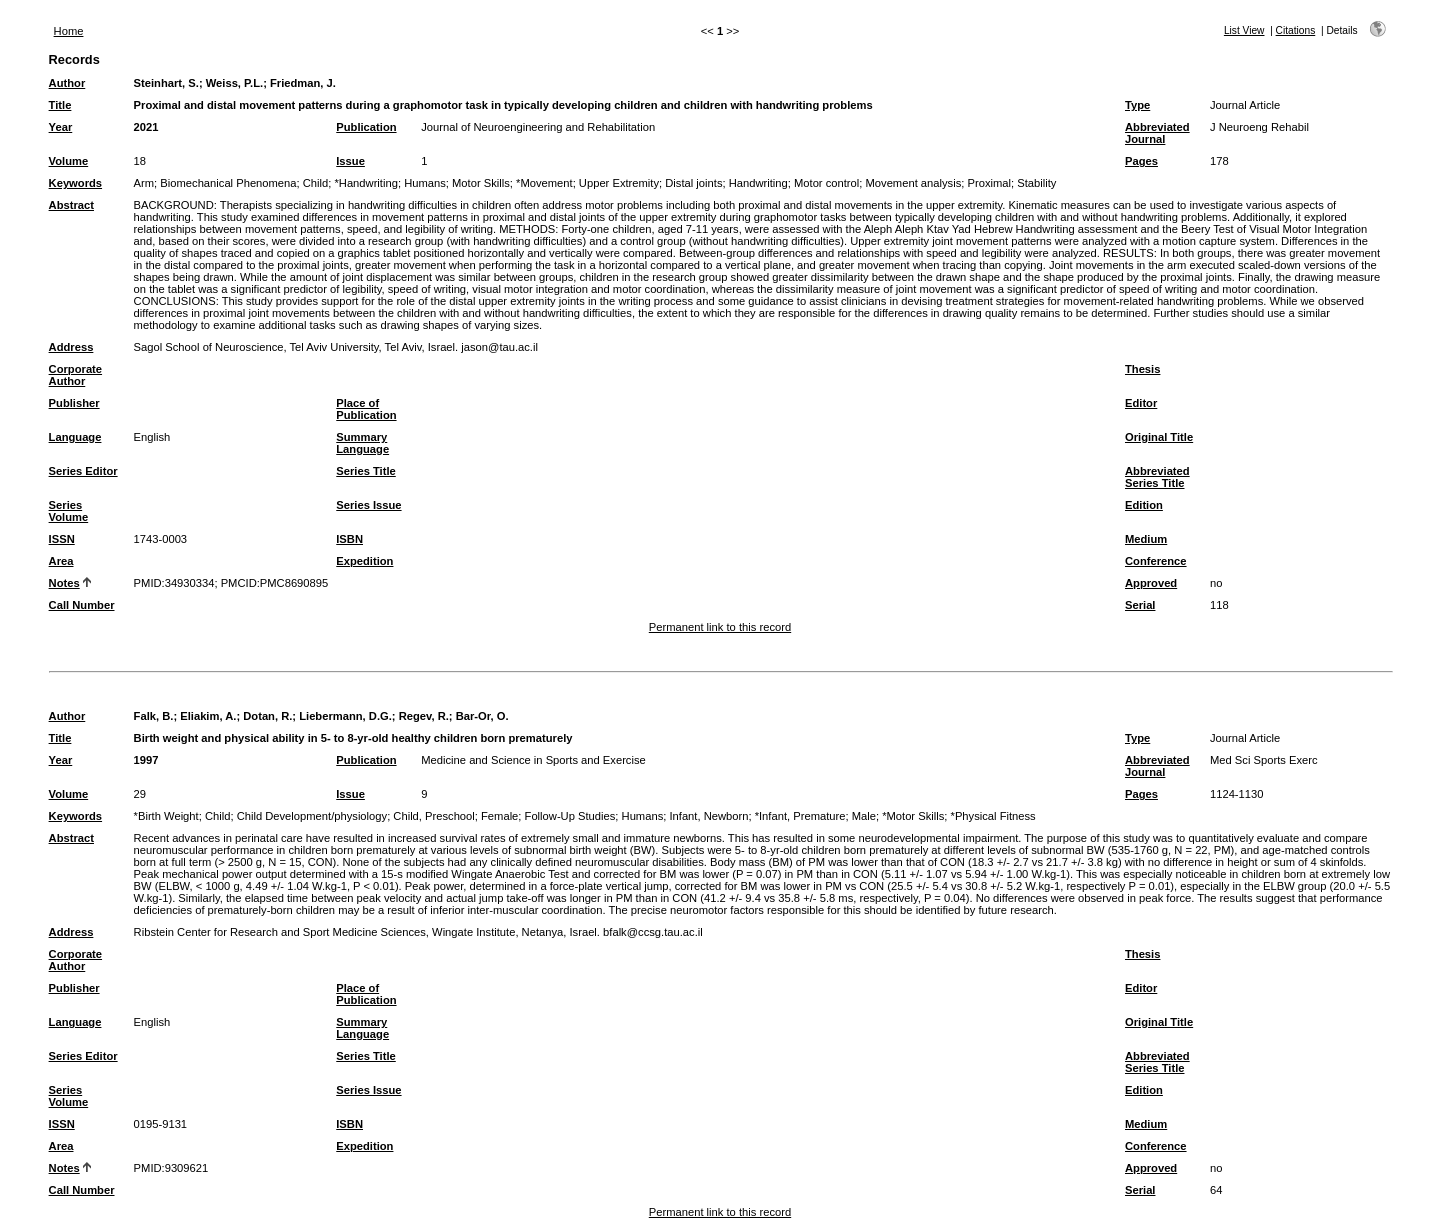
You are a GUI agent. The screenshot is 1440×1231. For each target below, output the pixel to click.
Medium (1146, 539)
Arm (144, 183)
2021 (146, 127)
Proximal (990, 183)
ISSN (62, 539)
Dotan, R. (267, 716)
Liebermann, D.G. (345, 716)
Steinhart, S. (166, 83)
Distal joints (693, 183)
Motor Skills (481, 183)
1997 (146, 760)
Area (61, 561)
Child (316, 183)
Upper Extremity (619, 183)
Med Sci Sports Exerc (1264, 760)
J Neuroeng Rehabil (1259, 127)
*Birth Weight (166, 816)
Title (60, 105)
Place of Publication (366, 409)
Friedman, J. (303, 83)
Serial (1140, 605)
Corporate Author (75, 375)
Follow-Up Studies (570, 816)
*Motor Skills (913, 816)
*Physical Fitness (993, 816)
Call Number (82, 605)
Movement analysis (914, 183)
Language (75, 437)
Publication (366, 127)
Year (61, 127)
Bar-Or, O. (482, 716)
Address (71, 347)
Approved (1151, 583)
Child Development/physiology (312, 816)
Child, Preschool (433, 816)
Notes (64, 583)
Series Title (366, 471)
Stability (1036, 183)
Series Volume (69, 511)
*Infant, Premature (800, 816)
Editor (1141, 403)
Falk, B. (154, 716)
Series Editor (83, 471)
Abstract (71, 205)
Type (1137, 105)
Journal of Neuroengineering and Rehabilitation (538, 127)
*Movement (544, 183)
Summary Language (362, 443)
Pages (1141, 161)
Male (864, 816)
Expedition (364, 561)
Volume (69, 161)
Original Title (1159, 437)
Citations (1296, 30)
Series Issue (368, 505)
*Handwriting (365, 183)
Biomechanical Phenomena (228, 183)
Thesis (1142, 369)
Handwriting (758, 183)
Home (69, 31)
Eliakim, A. (208, 716)
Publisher (74, 403)
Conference (1156, 561)
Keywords (75, 183)
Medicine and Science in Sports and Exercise (533, 760)
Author (67, 83)
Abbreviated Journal (1157, 133)
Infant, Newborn (708, 816)
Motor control (826, 183)
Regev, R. (424, 716)
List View (1244, 30)
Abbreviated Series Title (1157, 477)
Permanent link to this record (720, 627)
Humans (425, 183)
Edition (1144, 505)
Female (499, 816)
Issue (350, 161)
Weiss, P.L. (234, 83)
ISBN (349, 539)
